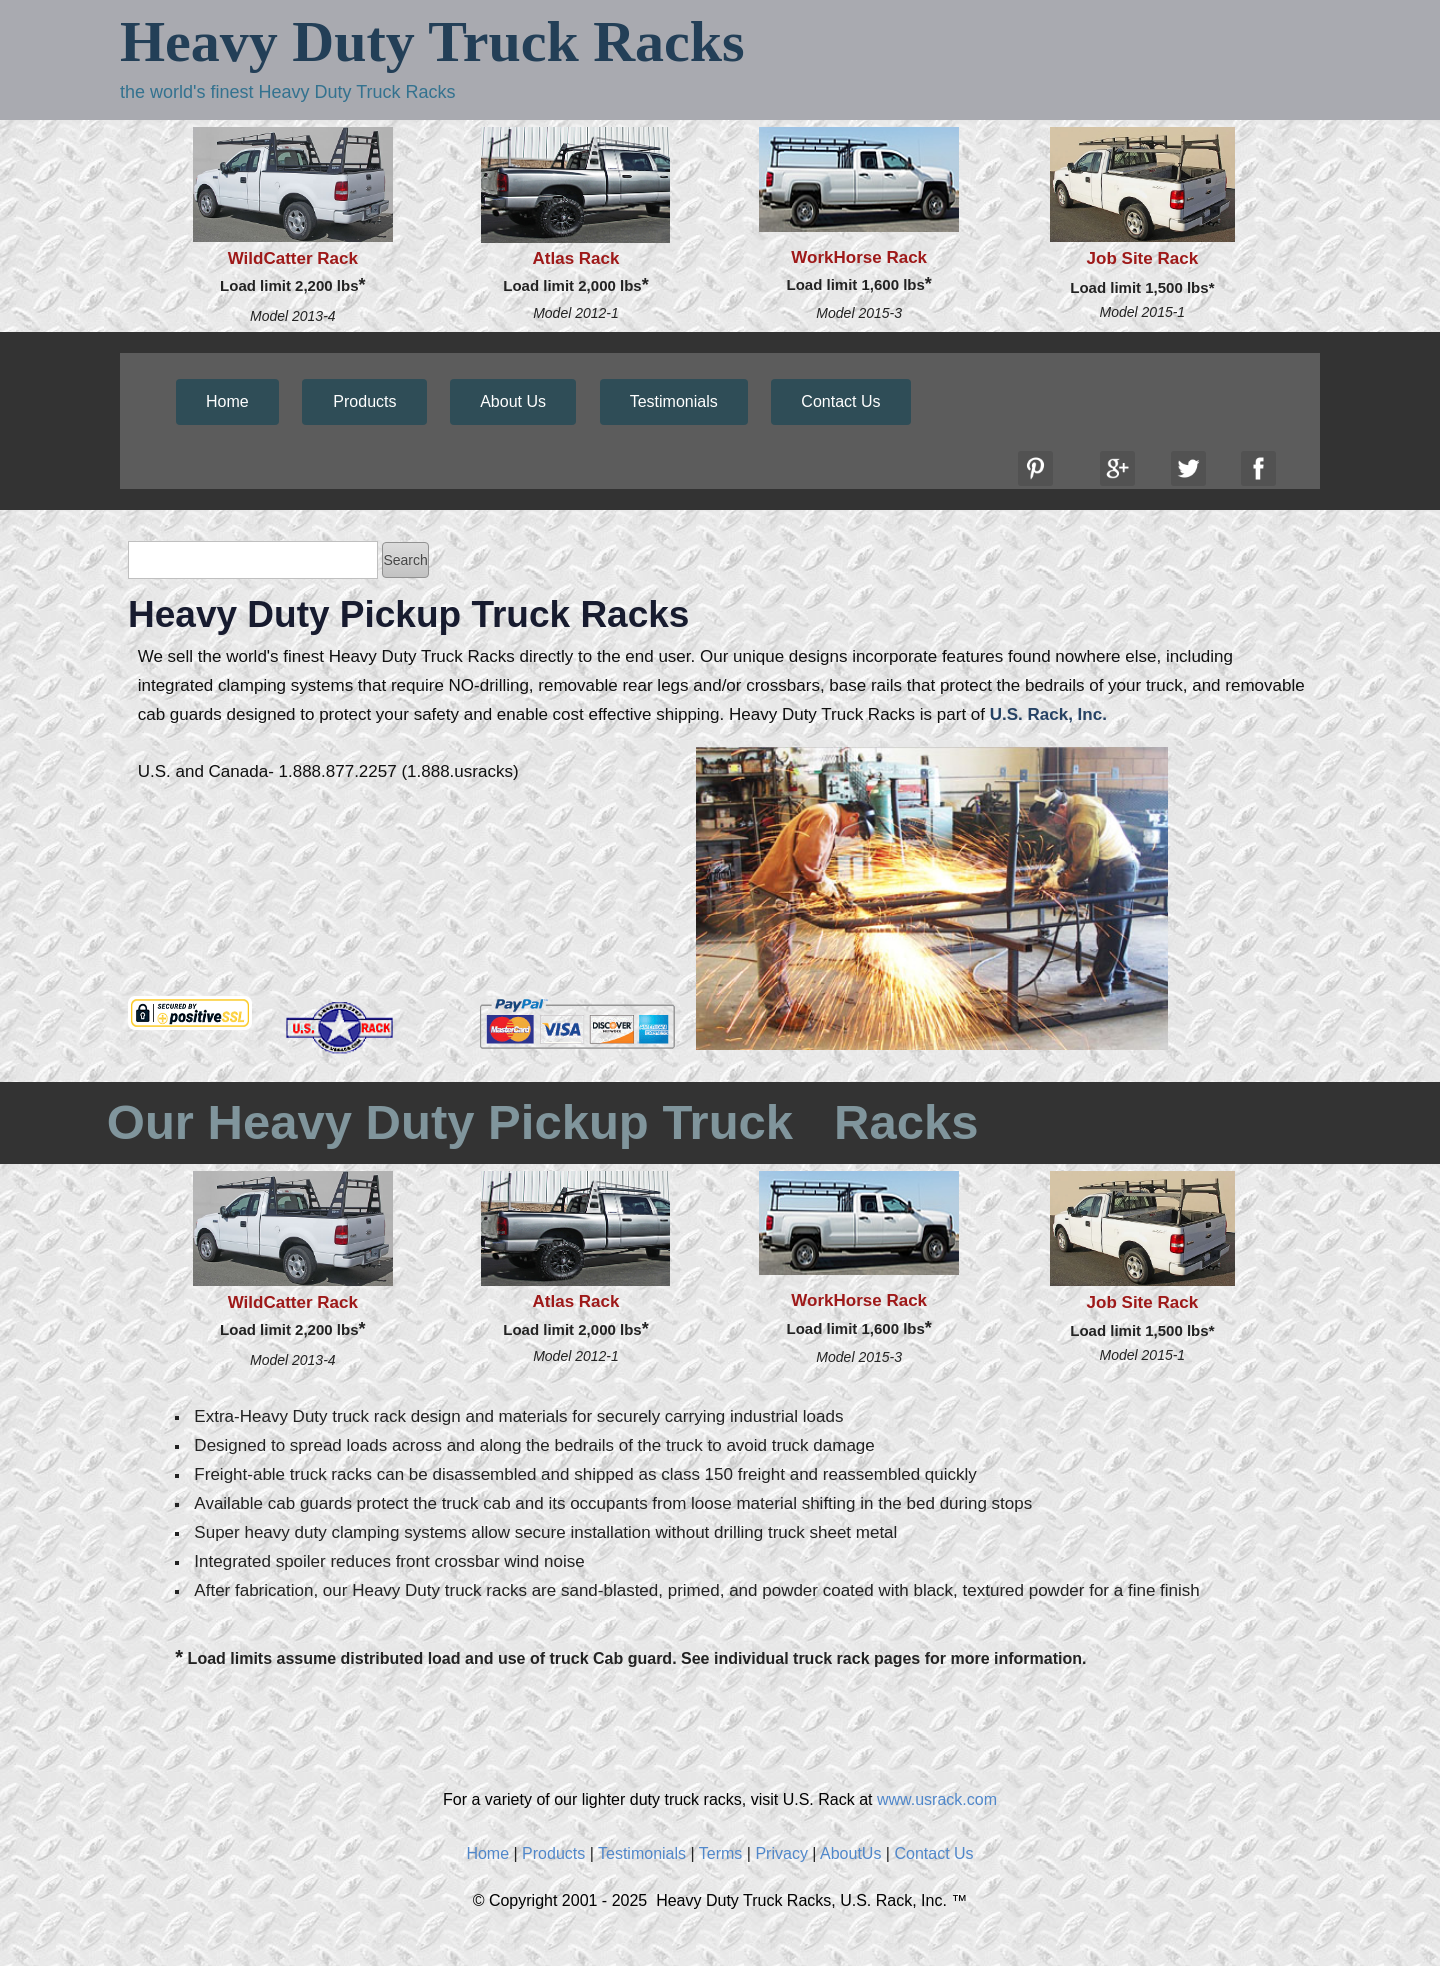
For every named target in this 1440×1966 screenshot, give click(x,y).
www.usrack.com (937, 1799)
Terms (721, 1853)
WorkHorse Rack (859, 257)
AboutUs (850, 1853)
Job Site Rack (1143, 258)
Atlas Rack (576, 258)
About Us (513, 401)
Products (364, 401)
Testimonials (674, 401)
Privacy (781, 1853)
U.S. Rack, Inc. (1048, 714)
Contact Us (840, 401)
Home (227, 401)
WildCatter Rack (293, 258)
